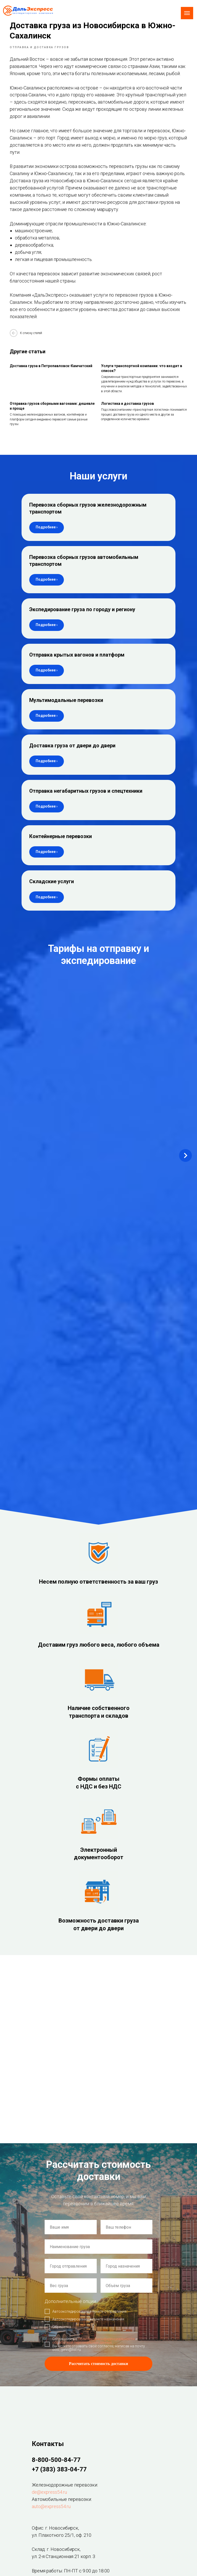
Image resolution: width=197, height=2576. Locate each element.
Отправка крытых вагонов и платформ (76, 669)
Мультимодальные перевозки (66, 715)
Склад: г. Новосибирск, (56, 2155)
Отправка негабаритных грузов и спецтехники (85, 805)
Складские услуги (51, 896)
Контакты (110, 2490)
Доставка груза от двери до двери (72, 760)
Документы (111, 2483)
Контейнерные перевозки (60, 851)
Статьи (108, 2476)
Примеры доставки (117, 2454)
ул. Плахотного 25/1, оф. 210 (61, 2141)
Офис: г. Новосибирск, (55, 2134)
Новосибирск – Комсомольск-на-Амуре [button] (61, 1009)
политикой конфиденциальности (106, 1945)
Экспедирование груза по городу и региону (82, 624)
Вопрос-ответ (113, 2468)
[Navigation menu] (187, 13)
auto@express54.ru (51, 2112)
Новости (109, 2461)
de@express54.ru (49, 2098)
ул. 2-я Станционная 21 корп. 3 (63, 2162)
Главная (109, 2439)
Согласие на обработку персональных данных (53, 2469)
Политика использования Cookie (44, 2464)
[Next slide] (185, 1027)
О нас (108, 2446)
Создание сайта (32, 2450)
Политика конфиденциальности (44, 2460)
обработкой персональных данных (82, 1949)
